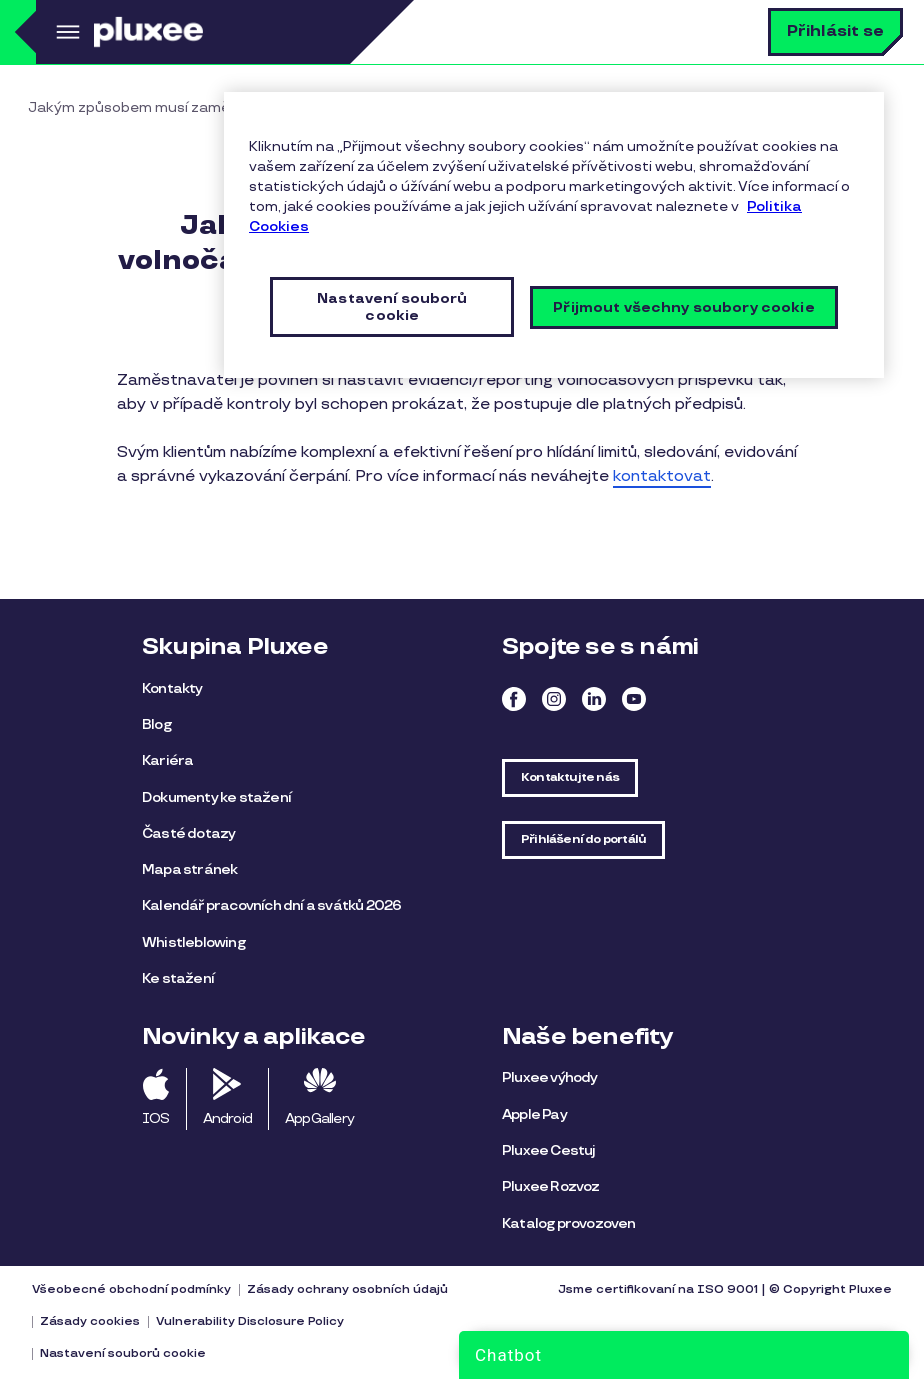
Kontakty (172, 688)
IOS (156, 1118)
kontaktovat (662, 476)
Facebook (514, 699)
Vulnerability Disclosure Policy (250, 1321)
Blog (156, 724)
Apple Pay (534, 1114)
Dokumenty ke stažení (216, 797)
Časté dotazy (188, 833)
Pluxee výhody (550, 1077)
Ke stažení (178, 978)
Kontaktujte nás (570, 777)
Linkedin (594, 699)
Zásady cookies (90, 1321)
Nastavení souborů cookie (123, 1353)
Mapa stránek (189, 869)
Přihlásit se (835, 31)
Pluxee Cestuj (549, 1150)
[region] (554, 235)
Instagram (554, 699)
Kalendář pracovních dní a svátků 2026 (271, 905)
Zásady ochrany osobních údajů (347, 1289)
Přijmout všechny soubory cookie (683, 307)
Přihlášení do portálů (583, 839)
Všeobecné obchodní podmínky (131, 1289)
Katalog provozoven (569, 1223)
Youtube (634, 699)
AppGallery (319, 1118)
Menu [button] (65, 32)
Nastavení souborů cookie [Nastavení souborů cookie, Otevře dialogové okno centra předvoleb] (392, 307)
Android (227, 1118)
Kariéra (167, 760)
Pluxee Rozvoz (551, 1186)
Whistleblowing (193, 942)
